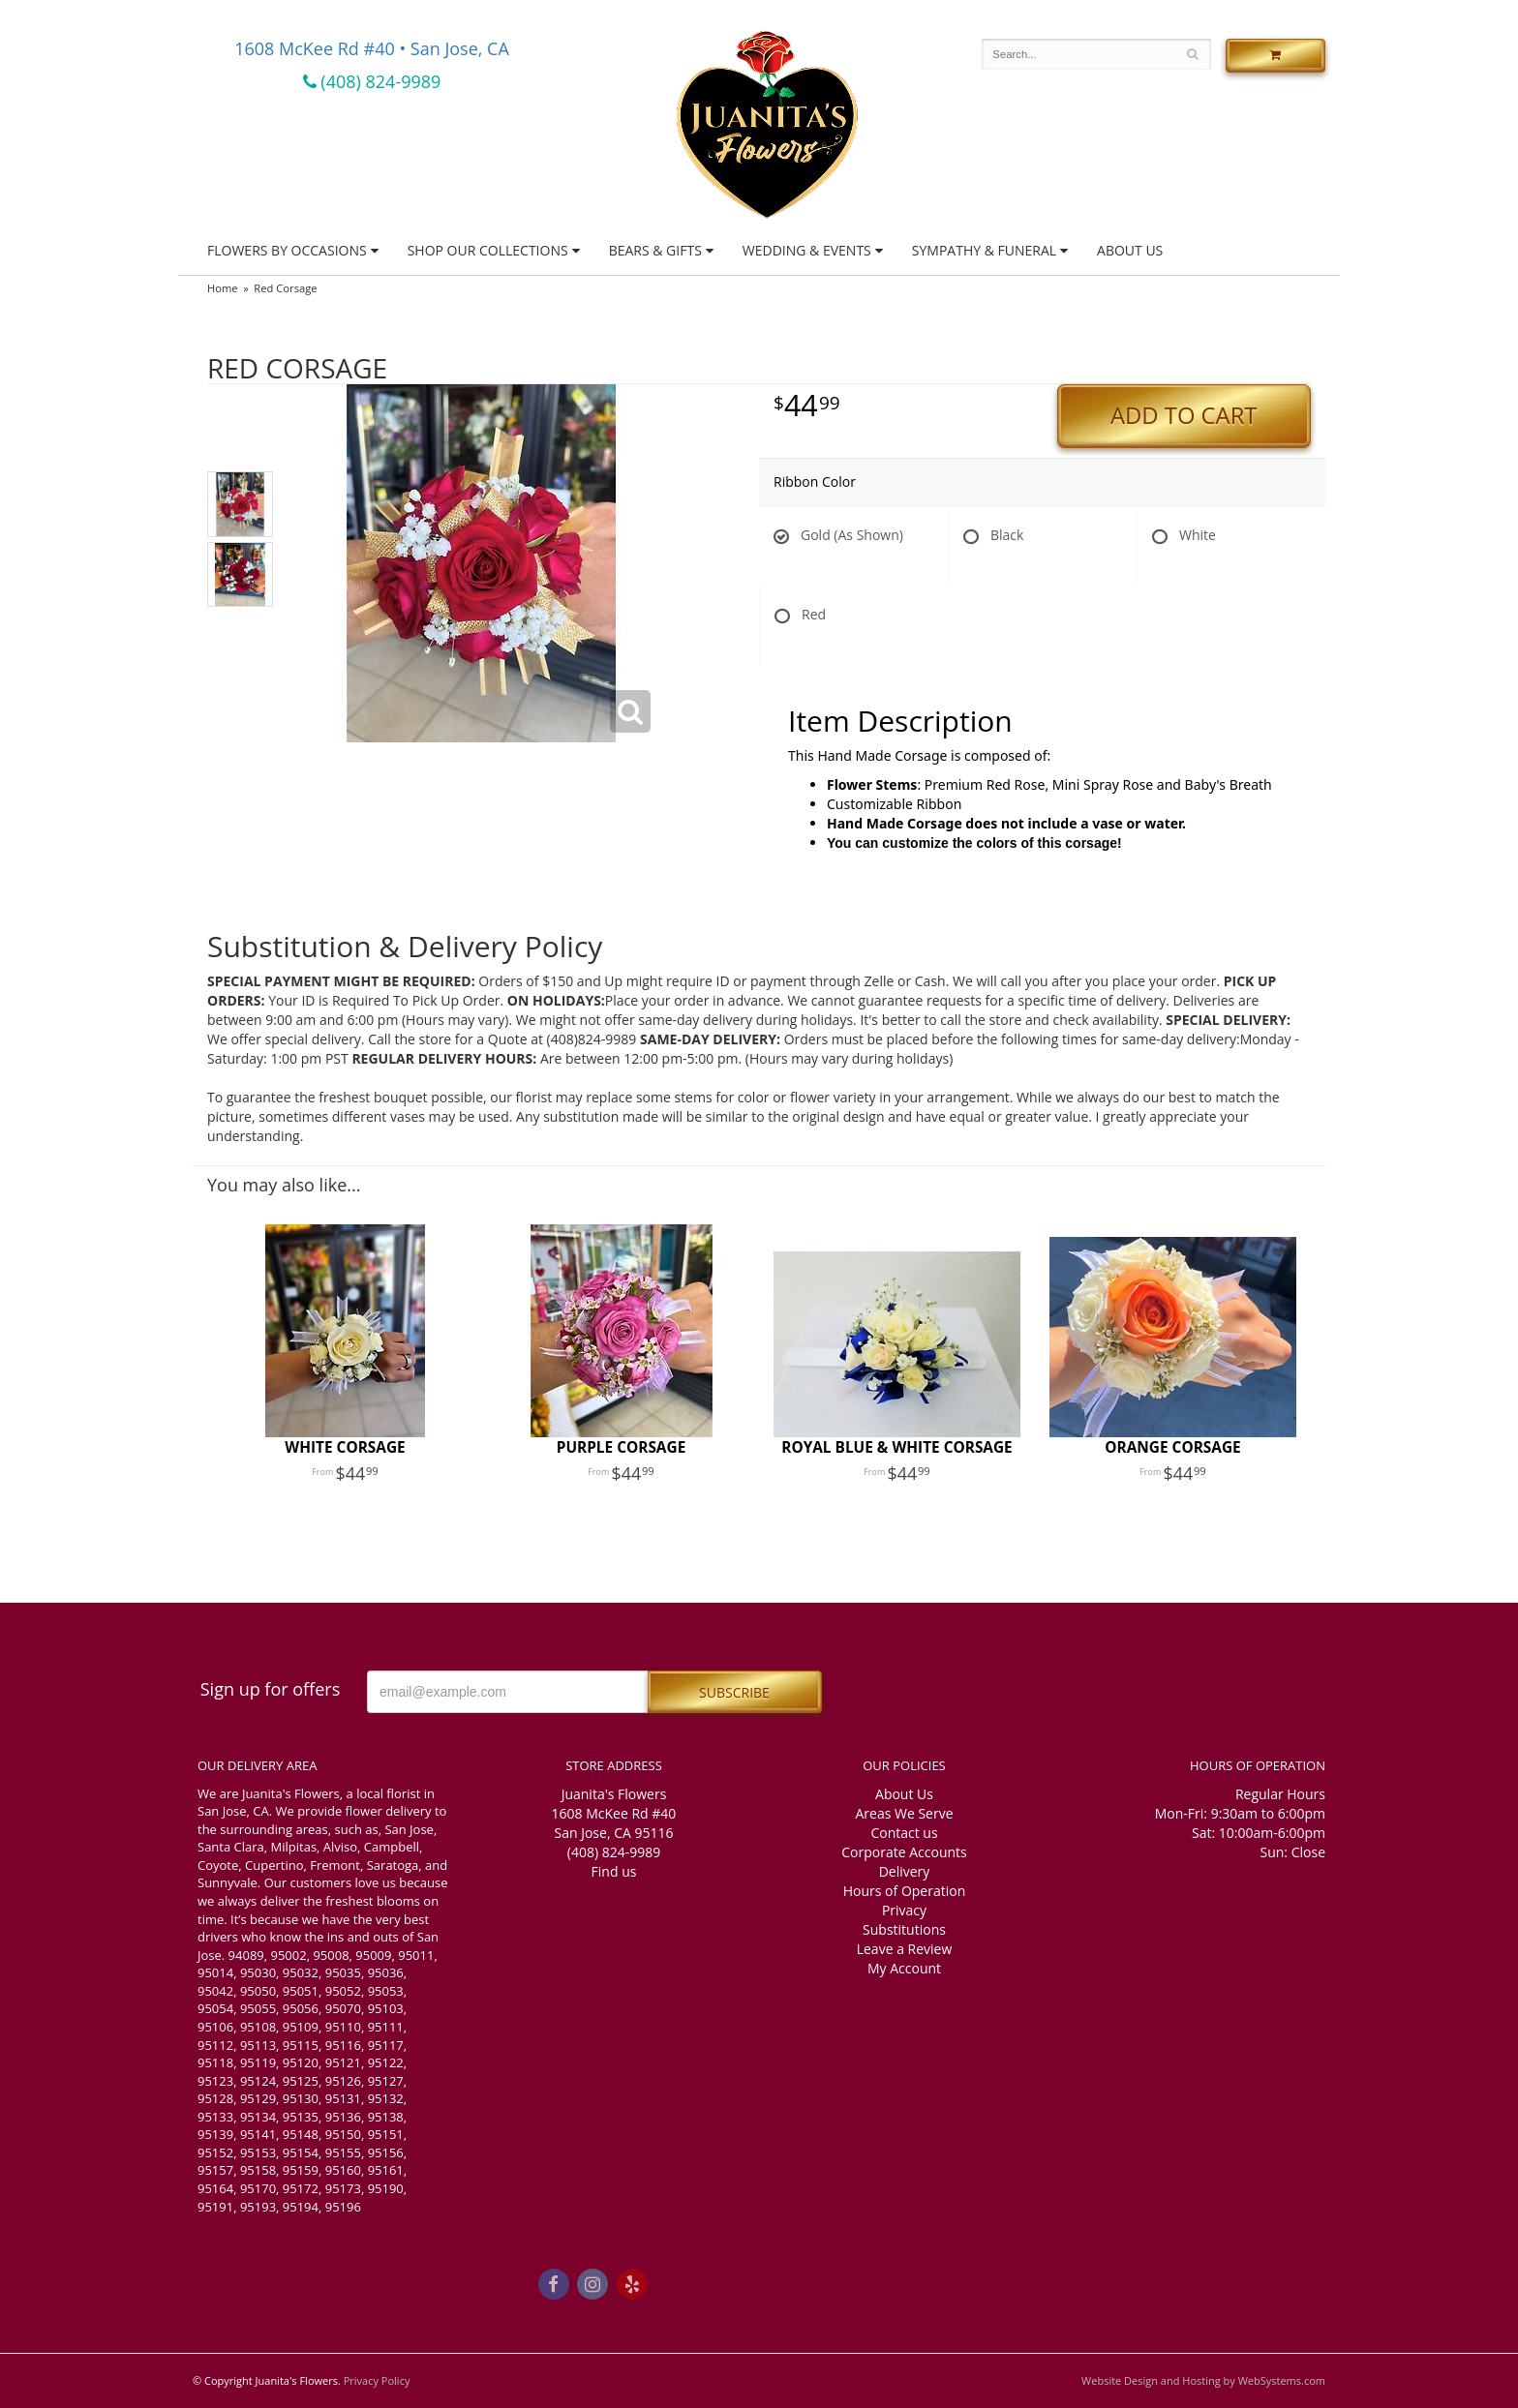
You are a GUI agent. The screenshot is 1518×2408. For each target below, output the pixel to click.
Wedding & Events (807, 250)
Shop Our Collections (488, 250)
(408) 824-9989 (372, 81)
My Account (904, 1968)
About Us (1130, 250)
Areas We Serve (904, 1813)
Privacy (904, 1910)
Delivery (904, 1871)
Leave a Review (905, 1949)
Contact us (903, 1832)
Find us (614, 1871)
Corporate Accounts (903, 1852)
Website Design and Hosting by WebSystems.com (1203, 2380)
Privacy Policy (377, 2380)
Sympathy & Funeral (984, 250)
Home (222, 288)
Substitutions (904, 1929)
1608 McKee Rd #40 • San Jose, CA (371, 48)
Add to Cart (1183, 415)
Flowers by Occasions (287, 250)
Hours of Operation (904, 1890)
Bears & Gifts (655, 250)
